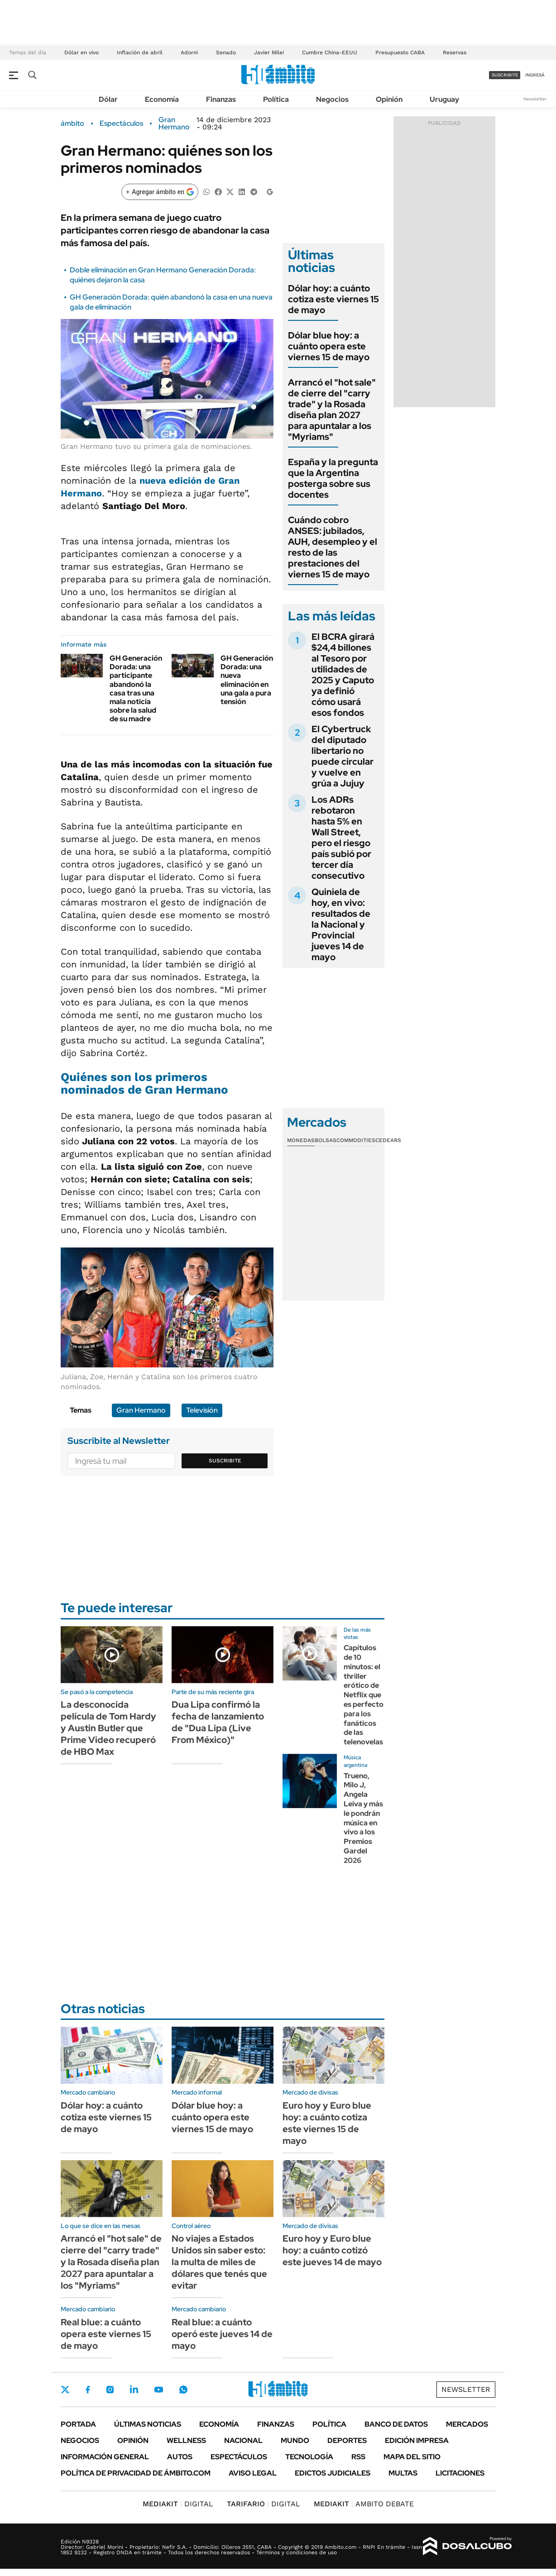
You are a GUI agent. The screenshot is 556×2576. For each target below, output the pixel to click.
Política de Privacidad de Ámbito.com (136, 2473)
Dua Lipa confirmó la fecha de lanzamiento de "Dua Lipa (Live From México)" (218, 1722)
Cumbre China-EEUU (329, 52)
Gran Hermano (174, 123)
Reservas (454, 52)
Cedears (388, 1140)
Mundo (295, 2440)
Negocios (332, 99)
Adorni (189, 52)
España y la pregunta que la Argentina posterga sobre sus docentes (333, 478)
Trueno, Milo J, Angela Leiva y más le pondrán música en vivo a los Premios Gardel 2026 (363, 1818)
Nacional (243, 2440)
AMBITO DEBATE (364, 2504)
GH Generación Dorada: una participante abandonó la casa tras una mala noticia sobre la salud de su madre (136, 688)
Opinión (389, 99)
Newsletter (535, 98)
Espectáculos (121, 123)
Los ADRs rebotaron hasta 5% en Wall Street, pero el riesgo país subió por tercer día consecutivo (341, 837)
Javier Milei (269, 52)
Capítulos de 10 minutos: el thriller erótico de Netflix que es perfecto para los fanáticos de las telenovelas (363, 1695)
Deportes (347, 2440)
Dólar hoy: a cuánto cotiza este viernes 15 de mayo (333, 299)
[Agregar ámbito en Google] (159, 192)
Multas (402, 2473)
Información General (105, 2457)
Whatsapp (183, 2390)
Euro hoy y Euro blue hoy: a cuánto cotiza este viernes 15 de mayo (327, 2123)
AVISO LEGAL (253, 2473)
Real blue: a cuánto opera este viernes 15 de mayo (106, 2334)
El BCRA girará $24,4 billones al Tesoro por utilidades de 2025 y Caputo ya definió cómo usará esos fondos (343, 675)
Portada (78, 2424)
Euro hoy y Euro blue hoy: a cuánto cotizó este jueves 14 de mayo (332, 2250)
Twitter (65, 2389)
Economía (162, 99)
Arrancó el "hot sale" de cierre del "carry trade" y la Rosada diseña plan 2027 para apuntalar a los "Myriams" (332, 409)
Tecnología (309, 2457)
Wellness (186, 2440)
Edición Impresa (417, 2440)
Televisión (202, 1410)
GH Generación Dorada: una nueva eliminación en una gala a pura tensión (246, 679)
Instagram (110, 2390)
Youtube (158, 2389)
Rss (358, 2457)
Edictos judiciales (332, 2473)
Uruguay (444, 99)
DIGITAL (178, 2504)
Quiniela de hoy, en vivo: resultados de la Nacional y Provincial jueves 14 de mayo (341, 924)
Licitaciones (460, 2473)
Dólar (108, 99)
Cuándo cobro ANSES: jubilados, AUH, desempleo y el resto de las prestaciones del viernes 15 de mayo (332, 547)
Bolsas (325, 1140)
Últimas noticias (147, 2424)
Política (276, 99)
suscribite (505, 74)
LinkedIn (134, 2390)
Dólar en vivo (81, 52)
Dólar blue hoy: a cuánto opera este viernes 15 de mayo (328, 346)
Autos (179, 2457)
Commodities (355, 1140)
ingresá (535, 74)
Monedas (301, 1140)
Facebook (88, 2390)
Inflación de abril (140, 52)
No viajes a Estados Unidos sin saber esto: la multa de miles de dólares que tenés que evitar (219, 2262)
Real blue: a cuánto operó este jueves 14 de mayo (222, 2334)
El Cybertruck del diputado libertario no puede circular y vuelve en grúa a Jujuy (343, 756)
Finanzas (221, 99)
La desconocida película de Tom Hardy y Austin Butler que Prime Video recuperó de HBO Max (108, 1728)
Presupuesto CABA (400, 52)
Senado (226, 52)
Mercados (467, 2424)
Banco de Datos (396, 2424)
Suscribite (225, 1460)
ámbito (72, 123)
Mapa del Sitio (412, 2457)
